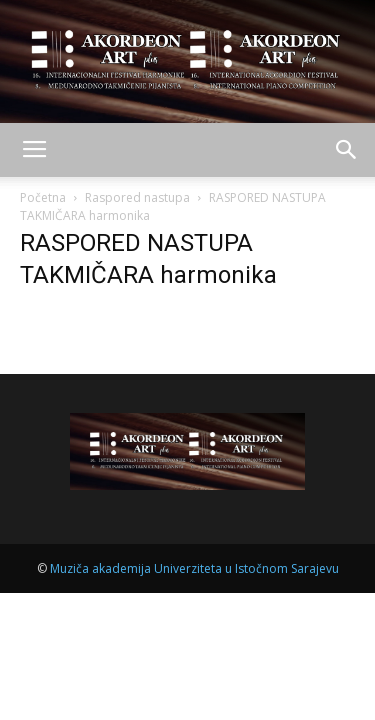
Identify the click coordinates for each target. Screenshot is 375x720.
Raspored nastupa (137, 197)
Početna (43, 197)
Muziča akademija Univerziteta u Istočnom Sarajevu (194, 568)
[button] (347, 150)
